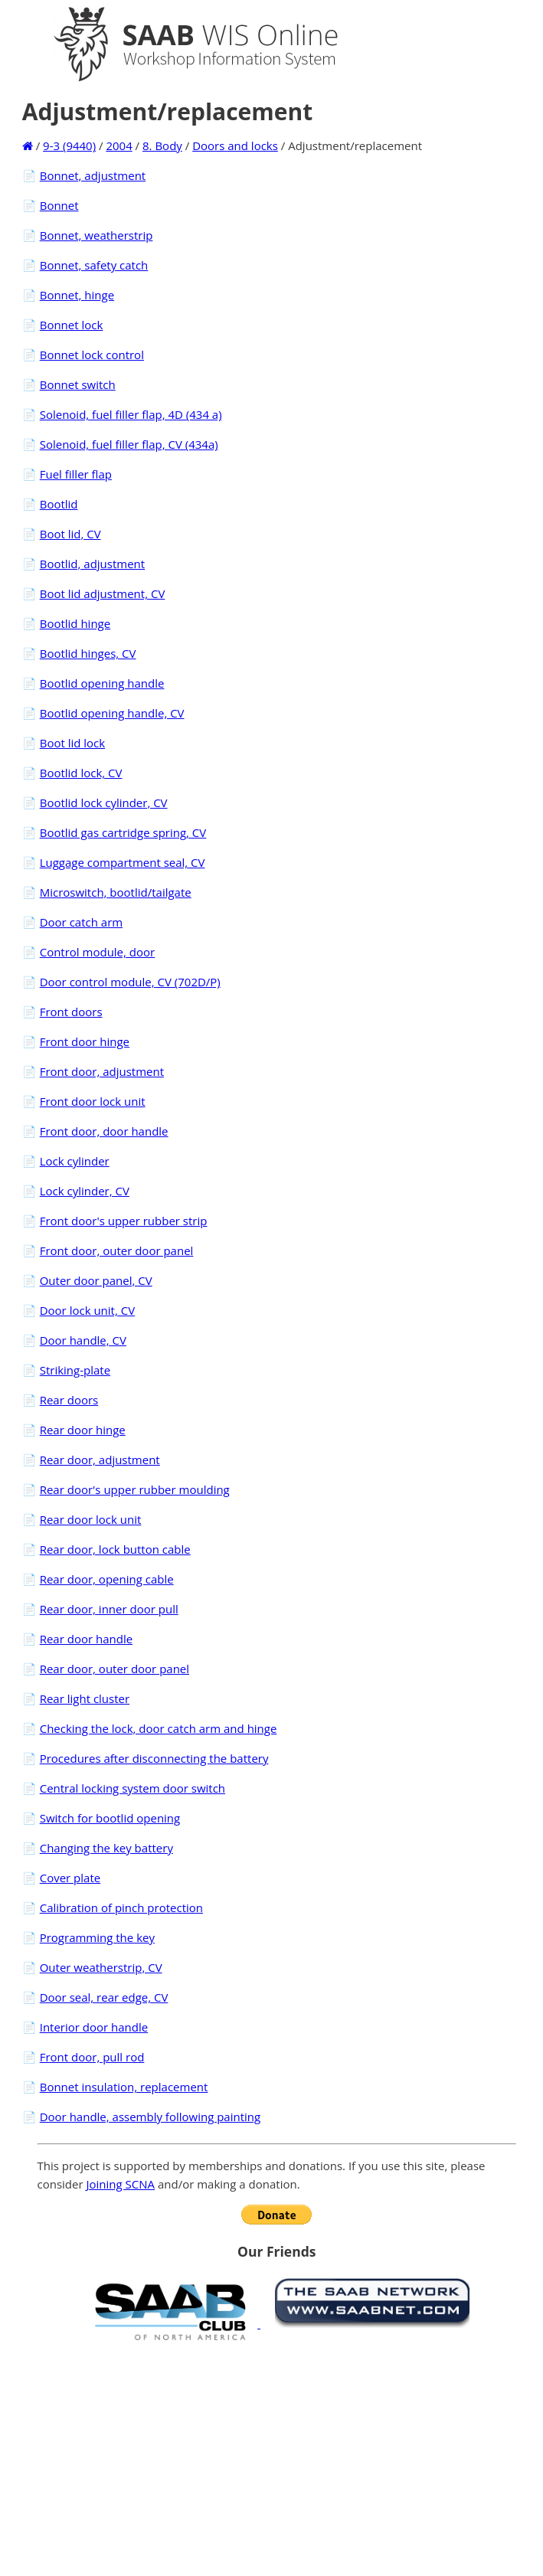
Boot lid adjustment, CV (102, 593)
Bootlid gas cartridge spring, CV (123, 832)
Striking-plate (75, 1370)
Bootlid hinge (75, 623)
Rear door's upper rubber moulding (135, 1489)
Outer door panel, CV (96, 1280)
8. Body (162, 145)
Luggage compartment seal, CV (122, 862)
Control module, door (97, 951)
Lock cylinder (75, 1161)
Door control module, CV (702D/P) (130, 981)
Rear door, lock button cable (115, 1549)
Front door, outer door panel (117, 1250)
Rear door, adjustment (100, 1459)
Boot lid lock (73, 742)
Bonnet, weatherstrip (96, 235)
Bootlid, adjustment (92, 563)
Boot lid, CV (70, 533)
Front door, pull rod (92, 2056)
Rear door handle (86, 1638)
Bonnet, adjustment (93, 175)
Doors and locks (235, 145)
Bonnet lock (71, 324)
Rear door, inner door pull (109, 1609)
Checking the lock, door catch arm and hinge (158, 1728)
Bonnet (59, 205)
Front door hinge (84, 1041)
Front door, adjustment (102, 1071)
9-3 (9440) (69, 145)
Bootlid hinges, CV (88, 653)
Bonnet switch (78, 384)
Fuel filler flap (76, 474)
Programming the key (97, 1937)
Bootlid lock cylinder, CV (104, 802)
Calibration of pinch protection (121, 1907)
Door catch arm (81, 922)
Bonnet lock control (92, 354)
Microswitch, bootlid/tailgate (115, 892)
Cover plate (70, 1877)
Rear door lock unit (91, 1519)
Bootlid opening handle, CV (112, 713)
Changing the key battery (106, 1847)
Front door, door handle (104, 1131)
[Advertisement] (277, 2458)
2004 (119, 145)
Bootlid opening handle (102, 683)
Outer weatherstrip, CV (101, 1967)
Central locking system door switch (132, 1788)
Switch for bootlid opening (110, 1818)
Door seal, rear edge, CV (104, 1997)
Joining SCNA (121, 2184)
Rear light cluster (84, 1698)
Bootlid (59, 504)
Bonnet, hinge (77, 294)
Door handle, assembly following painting (150, 2116)
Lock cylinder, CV (84, 1190)
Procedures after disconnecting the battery (154, 1758)
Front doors (71, 1011)
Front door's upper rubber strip (124, 1220)
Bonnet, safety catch (94, 265)
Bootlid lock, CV (81, 772)
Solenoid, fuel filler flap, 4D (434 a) (131, 414)
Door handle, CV (83, 1340)
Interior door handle (94, 2027)
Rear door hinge (83, 1429)
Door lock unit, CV (87, 1310)
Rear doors (69, 1399)
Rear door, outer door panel (114, 1668)
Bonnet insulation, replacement (124, 2086)
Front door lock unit (93, 1101)
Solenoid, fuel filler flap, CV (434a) (129, 444)
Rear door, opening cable (107, 1579)
